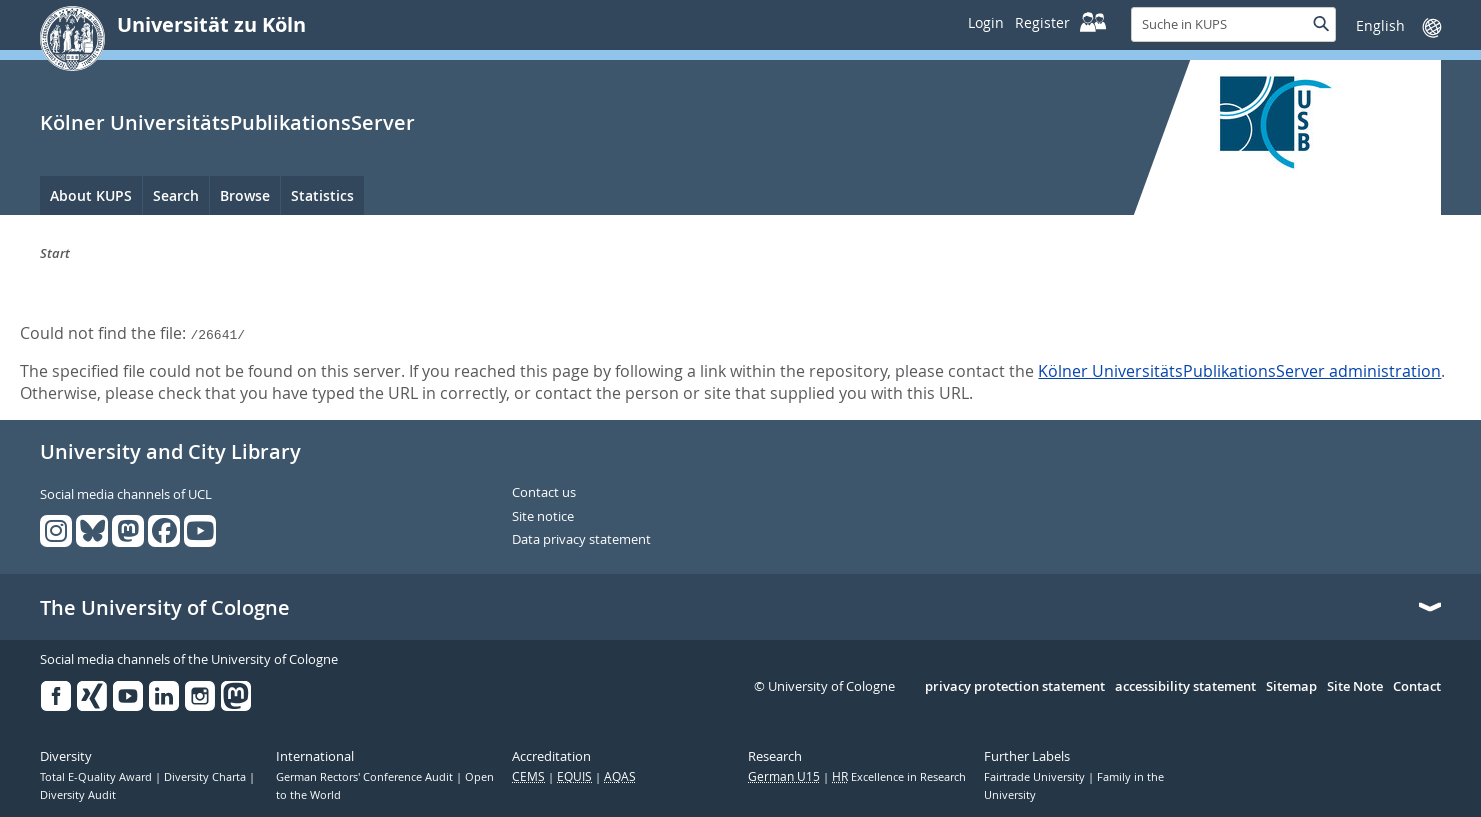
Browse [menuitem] (245, 195)
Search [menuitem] (176, 195)
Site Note (1355, 687)
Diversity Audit (78, 795)
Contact (1417, 687)
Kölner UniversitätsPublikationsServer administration (1239, 371)
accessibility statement (1185, 687)
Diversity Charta (206, 777)
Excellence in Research (899, 777)
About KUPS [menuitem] (91, 195)
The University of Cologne (165, 608)
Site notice (543, 517)
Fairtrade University (1036, 777)
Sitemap (1291, 687)
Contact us (544, 493)
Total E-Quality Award (97, 777)
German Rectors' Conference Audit (366, 777)
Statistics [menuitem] (322, 195)
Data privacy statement (581, 540)
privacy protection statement (1015, 687)
